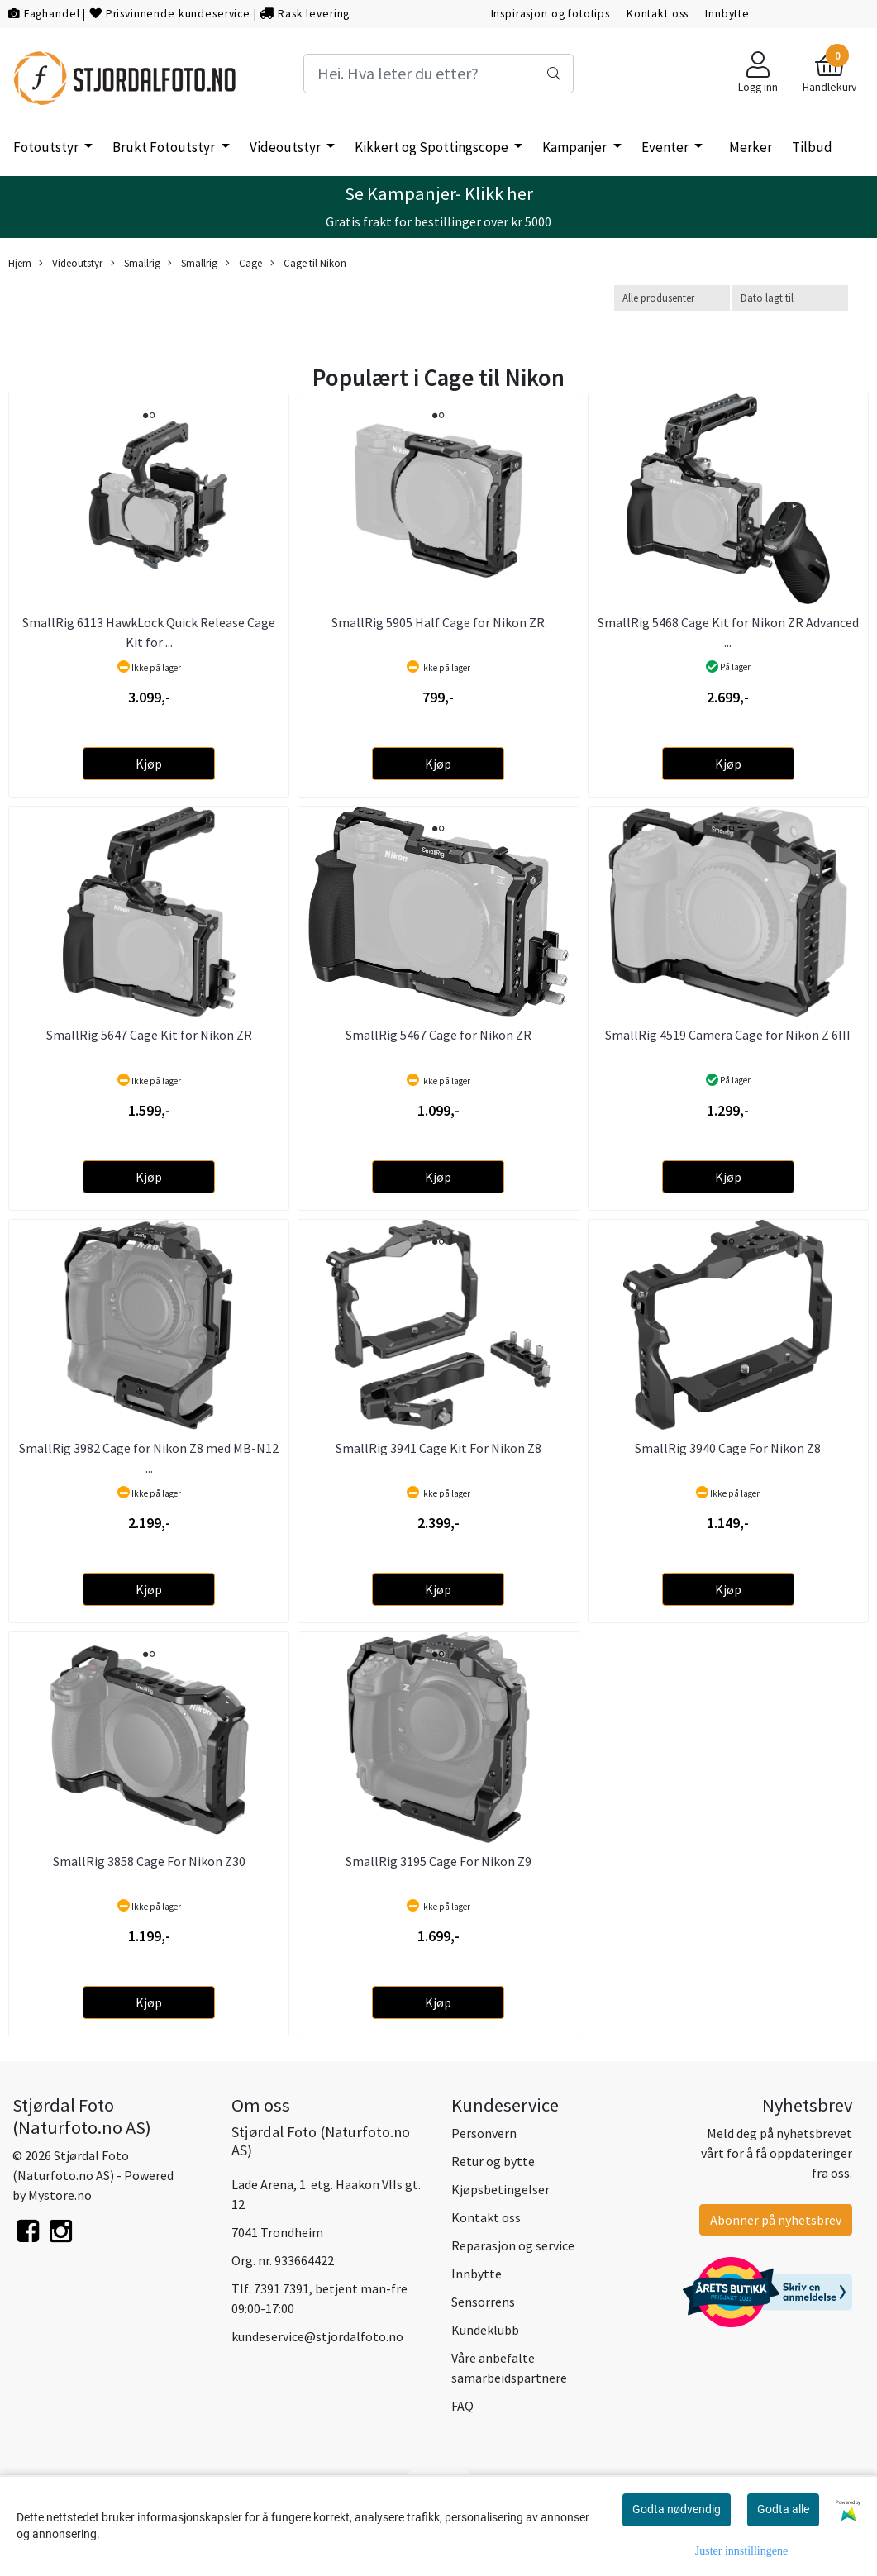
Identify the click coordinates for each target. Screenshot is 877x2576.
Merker (750, 147)
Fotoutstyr (47, 147)
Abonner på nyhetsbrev (775, 2220)
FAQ (462, 2405)
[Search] (438, 73)
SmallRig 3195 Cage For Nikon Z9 (438, 1861)
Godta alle (783, 2509)
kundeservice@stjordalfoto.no (317, 2336)
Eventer (666, 147)
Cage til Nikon (308, 263)
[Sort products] (790, 298)
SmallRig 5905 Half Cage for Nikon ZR (438, 622)
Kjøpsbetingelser (500, 2189)
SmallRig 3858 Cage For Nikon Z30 (149, 1861)
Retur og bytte (493, 2161)
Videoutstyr (286, 147)
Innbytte (727, 14)
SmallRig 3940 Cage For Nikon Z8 (728, 1448)
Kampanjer (575, 147)
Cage (244, 263)
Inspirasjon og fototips (551, 14)
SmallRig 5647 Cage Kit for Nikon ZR (149, 1034)
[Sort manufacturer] (672, 298)
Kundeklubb (485, 2329)
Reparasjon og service (512, 2245)
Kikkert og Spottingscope (433, 147)
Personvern (484, 2133)
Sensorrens (483, 2301)
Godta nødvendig (676, 2509)
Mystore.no (60, 2195)
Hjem (19, 262)
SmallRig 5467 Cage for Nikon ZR (438, 1034)
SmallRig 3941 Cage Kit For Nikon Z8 (438, 1448)
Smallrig (135, 263)
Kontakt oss (658, 14)
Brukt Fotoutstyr (164, 147)
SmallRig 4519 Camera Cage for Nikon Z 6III (728, 1034)
